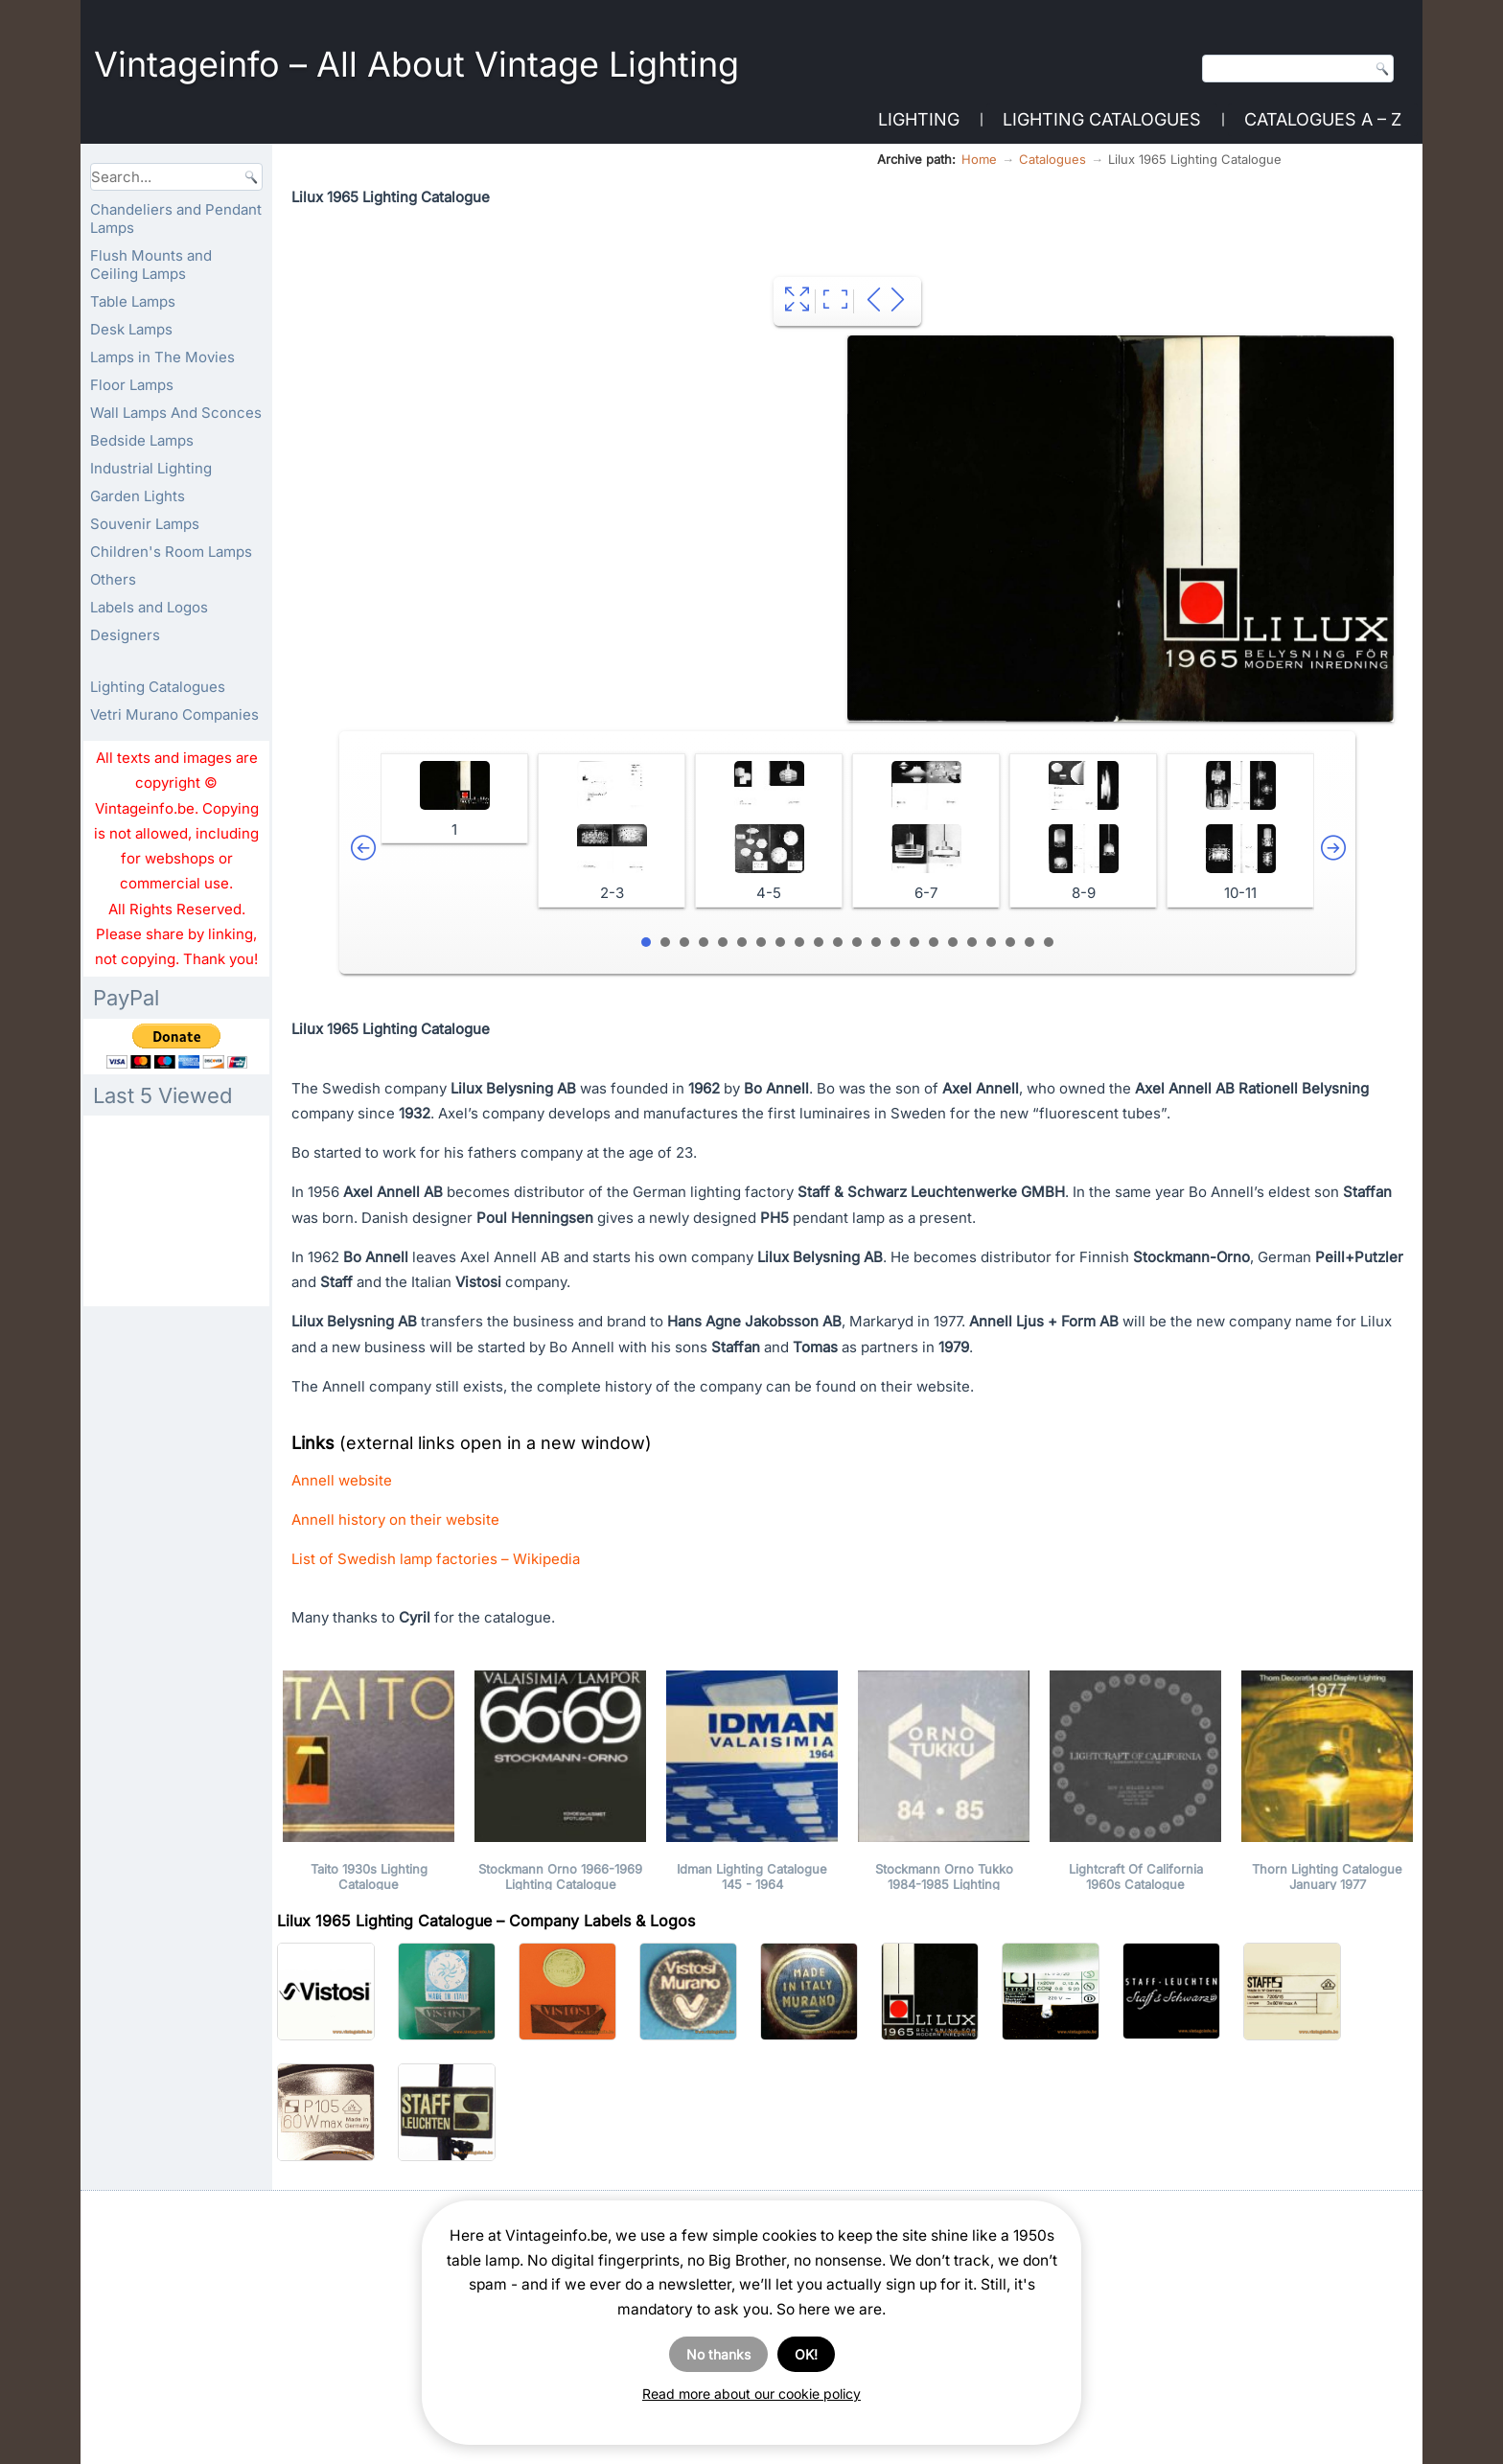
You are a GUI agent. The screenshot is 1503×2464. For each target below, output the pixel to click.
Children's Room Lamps (171, 551)
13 (876, 942)
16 (933, 942)
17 (953, 942)
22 (1048, 942)
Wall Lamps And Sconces (176, 412)
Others (113, 579)
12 (857, 942)
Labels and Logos (149, 607)
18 (972, 942)
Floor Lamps (131, 385)
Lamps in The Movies (162, 357)
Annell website (341, 1480)
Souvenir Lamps (144, 524)
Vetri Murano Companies (174, 714)
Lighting (919, 119)
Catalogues (1052, 159)
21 (1029, 942)
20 (1010, 942)
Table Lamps (132, 301)
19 (991, 942)
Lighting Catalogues (1102, 119)
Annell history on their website (395, 1519)
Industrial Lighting (151, 468)
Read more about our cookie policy (751, 2393)
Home (979, 159)
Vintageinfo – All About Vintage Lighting (416, 64)
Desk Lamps (131, 329)
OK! (806, 2354)
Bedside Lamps (142, 440)
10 (818, 942)
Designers (125, 635)
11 (838, 942)
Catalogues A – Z (1322, 119)
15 (914, 942)
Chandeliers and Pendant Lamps (176, 218)
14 (895, 942)
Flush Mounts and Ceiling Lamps (151, 264)
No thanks (718, 2354)
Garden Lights (137, 496)
